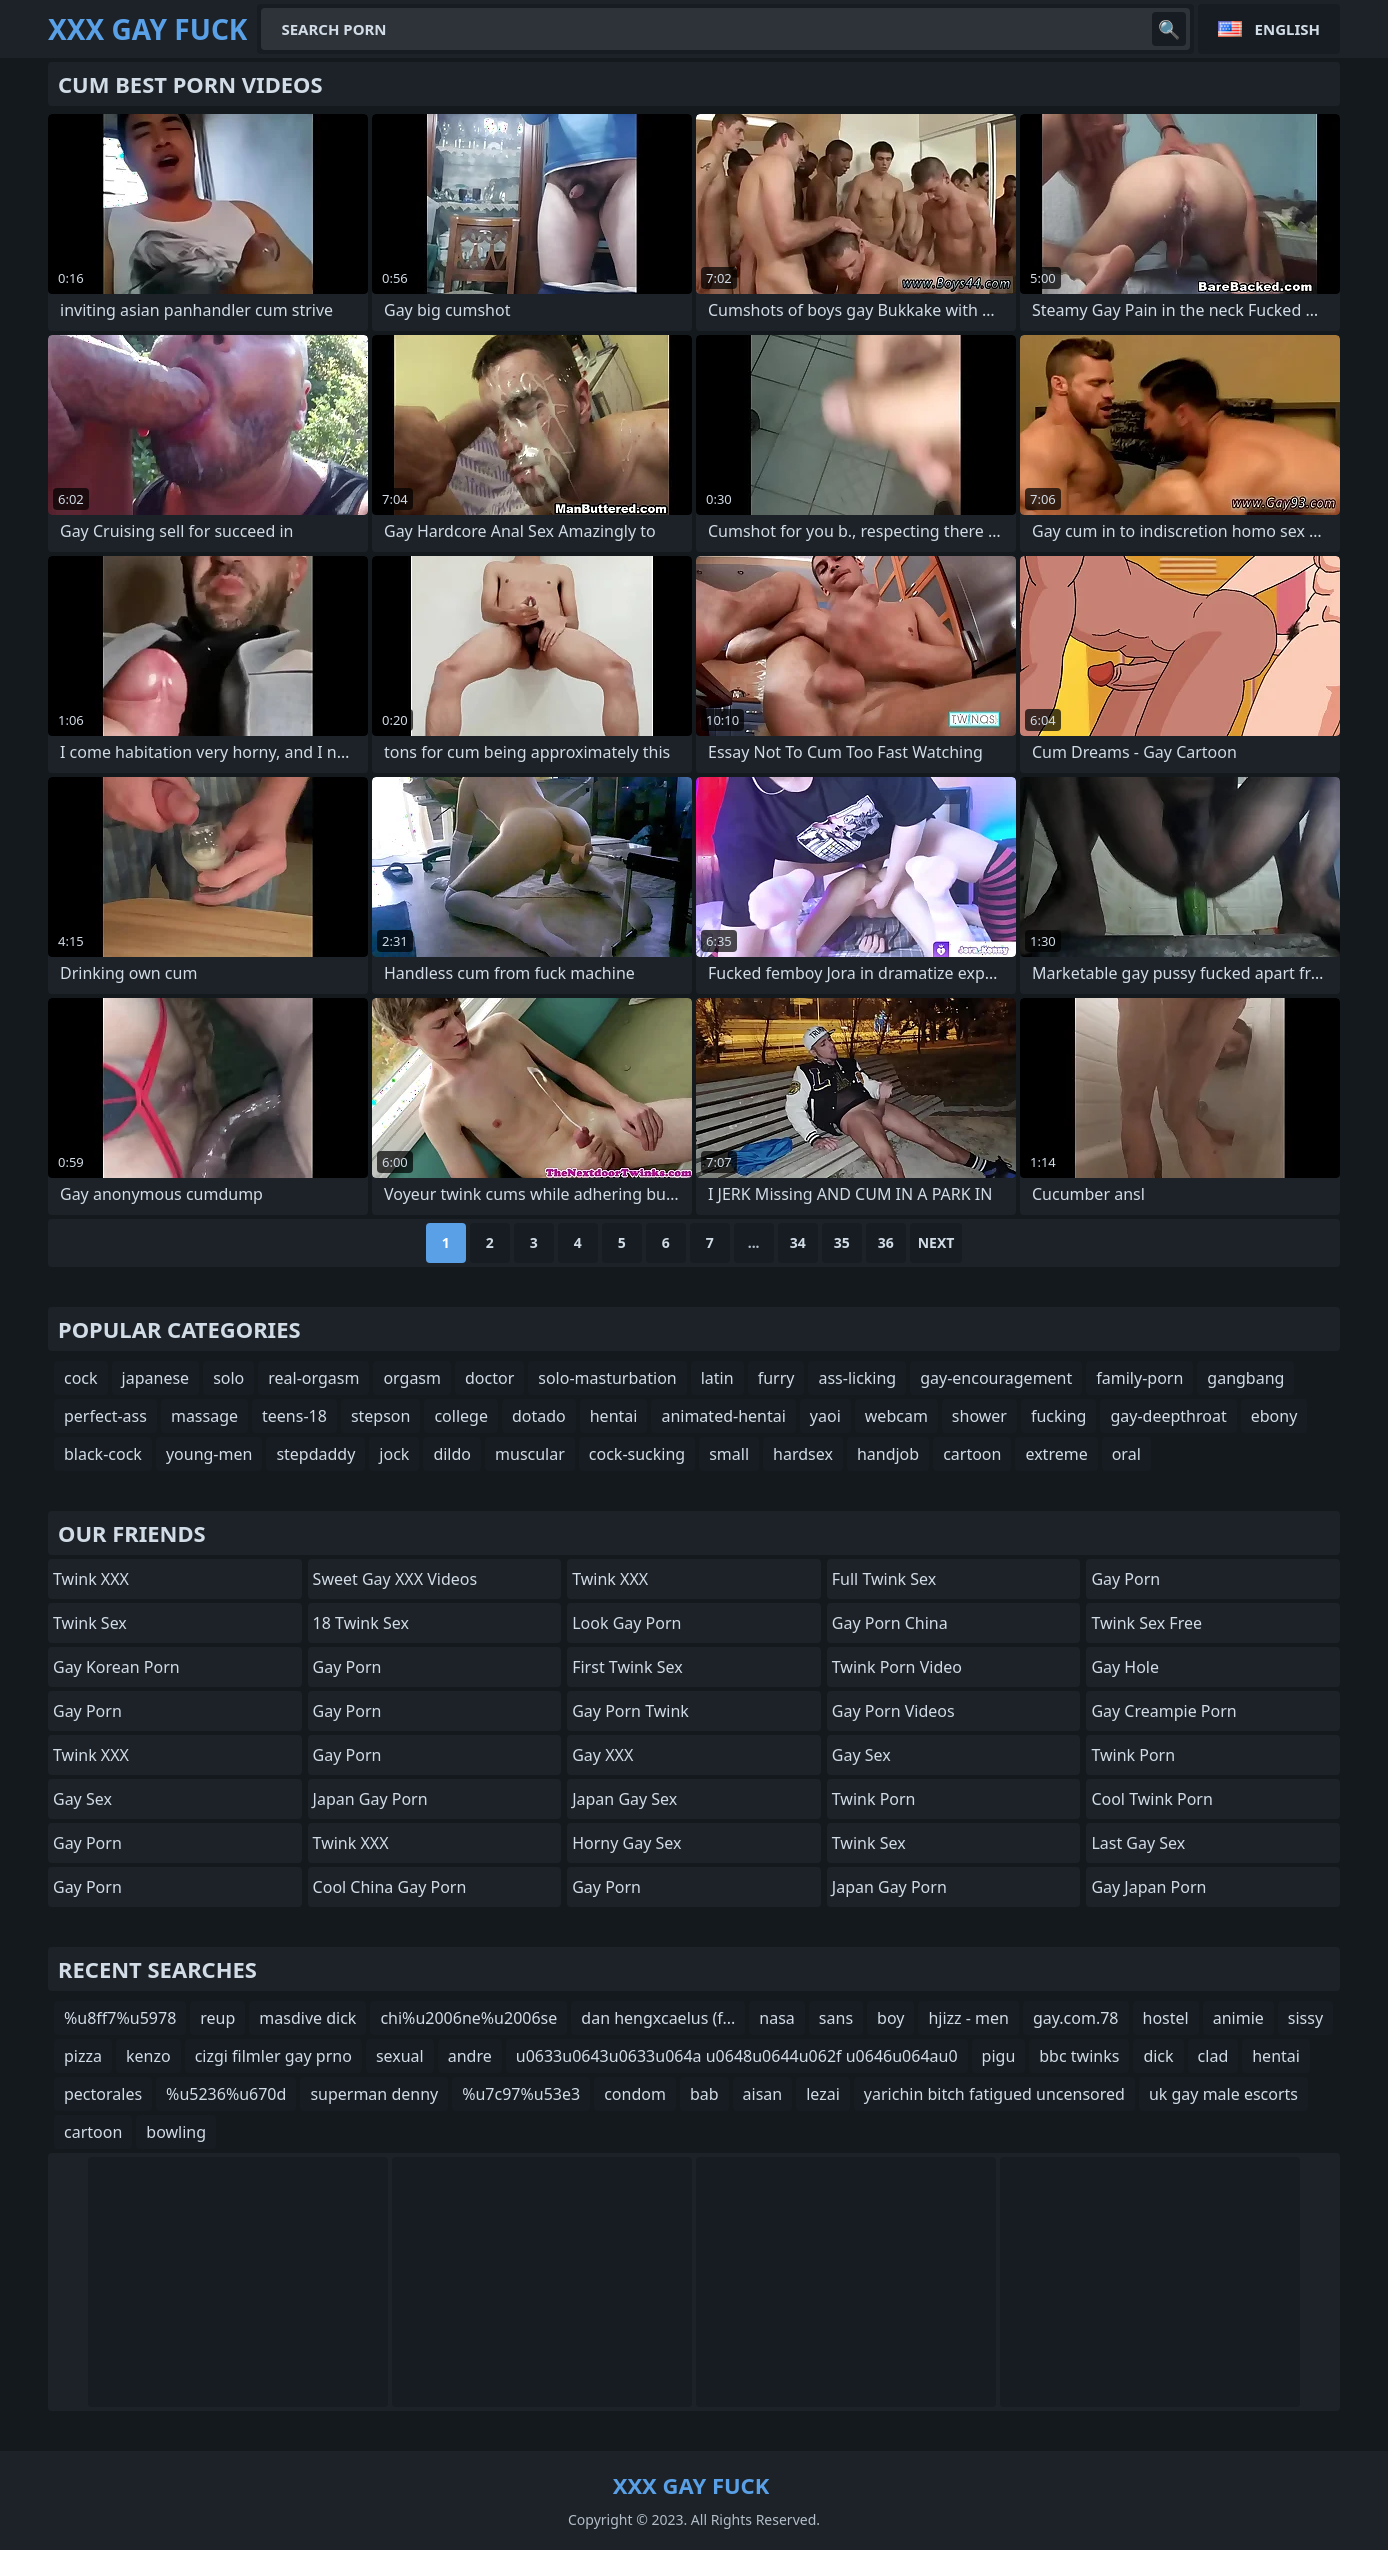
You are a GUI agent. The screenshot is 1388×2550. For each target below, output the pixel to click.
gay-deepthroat (1168, 1416)
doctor (489, 1378)
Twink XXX (91, 1579)
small (729, 1454)
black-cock (103, 1454)
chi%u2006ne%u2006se (468, 2018)
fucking (1058, 1416)
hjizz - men (968, 2018)
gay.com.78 (1076, 2018)
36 (886, 1242)
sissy (1305, 2018)
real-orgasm (313, 1378)
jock (394, 1454)
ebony (1274, 1416)
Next (936, 1242)
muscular (530, 1454)
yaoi (825, 1416)
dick (1158, 2056)
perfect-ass (105, 1416)
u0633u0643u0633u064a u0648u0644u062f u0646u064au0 (737, 2056)
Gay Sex (82, 1799)
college (461, 1416)
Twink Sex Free (1146, 1623)
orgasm (412, 1378)
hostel (1166, 2018)
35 (842, 1242)
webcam (896, 1416)
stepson (381, 1416)
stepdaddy (315, 1454)
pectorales (103, 2094)
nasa (777, 2018)
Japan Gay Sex (624, 1799)
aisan (763, 2094)
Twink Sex (90, 1623)
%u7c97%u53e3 (521, 2094)
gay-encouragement (996, 1378)
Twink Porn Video (897, 1667)
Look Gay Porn (626, 1623)
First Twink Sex (627, 1667)
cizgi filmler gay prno (273, 2056)
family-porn (1139, 1378)
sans (836, 2018)
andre (470, 2056)
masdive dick (307, 2018)
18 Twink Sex (361, 1623)
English (1287, 29)
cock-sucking (637, 1454)
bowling (176, 2132)
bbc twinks (1079, 2056)
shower (979, 1416)
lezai (823, 2094)
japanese (156, 1378)
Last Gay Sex (1138, 1843)
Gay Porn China (890, 1623)
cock (81, 1378)
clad (1213, 2056)
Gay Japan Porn (1148, 1887)
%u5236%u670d (226, 2094)
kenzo (148, 2056)
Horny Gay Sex (626, 1843)
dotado (539, 1416)
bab (704, 2094)
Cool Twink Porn (1152, 1799)
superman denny (374, 2094)
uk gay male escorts (1223, 2094)
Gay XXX (602, 1755)
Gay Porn (87, 1711)
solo (228, 1378)
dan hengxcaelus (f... (658, 2018)
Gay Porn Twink (630, 1711)
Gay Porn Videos (893, 1711)
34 (798, 1242)
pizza (83, 2056)
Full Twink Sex (884, 1579)
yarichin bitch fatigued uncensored (994, 2094)
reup (217, 2018)
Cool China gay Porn (390, 1887)
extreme (1056, 1454)
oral (1126, 1454)
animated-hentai (723, 1416)
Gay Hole (1125, 1667)
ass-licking (857, 1378)
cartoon (972, 1454)
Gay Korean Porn (116, 1667)
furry (776, 1378)
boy (890, 2018)
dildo (452, 1454)
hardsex (803, 1454)
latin (717, 1378)
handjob (888, 1454)
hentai (614, 1416)
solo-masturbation (607, 1378)
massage (204, 1416)
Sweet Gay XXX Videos (395, 1579)
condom (635, 2094)
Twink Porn (874, 1799)
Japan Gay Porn (370, 1799)
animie (1238, 2018)
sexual (400, 2056)
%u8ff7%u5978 (120, 2018)
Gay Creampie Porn (1163, 1711)
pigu (999, 2056)
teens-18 (294, 1416)
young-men (209, 1454)
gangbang (1245, 1378)
